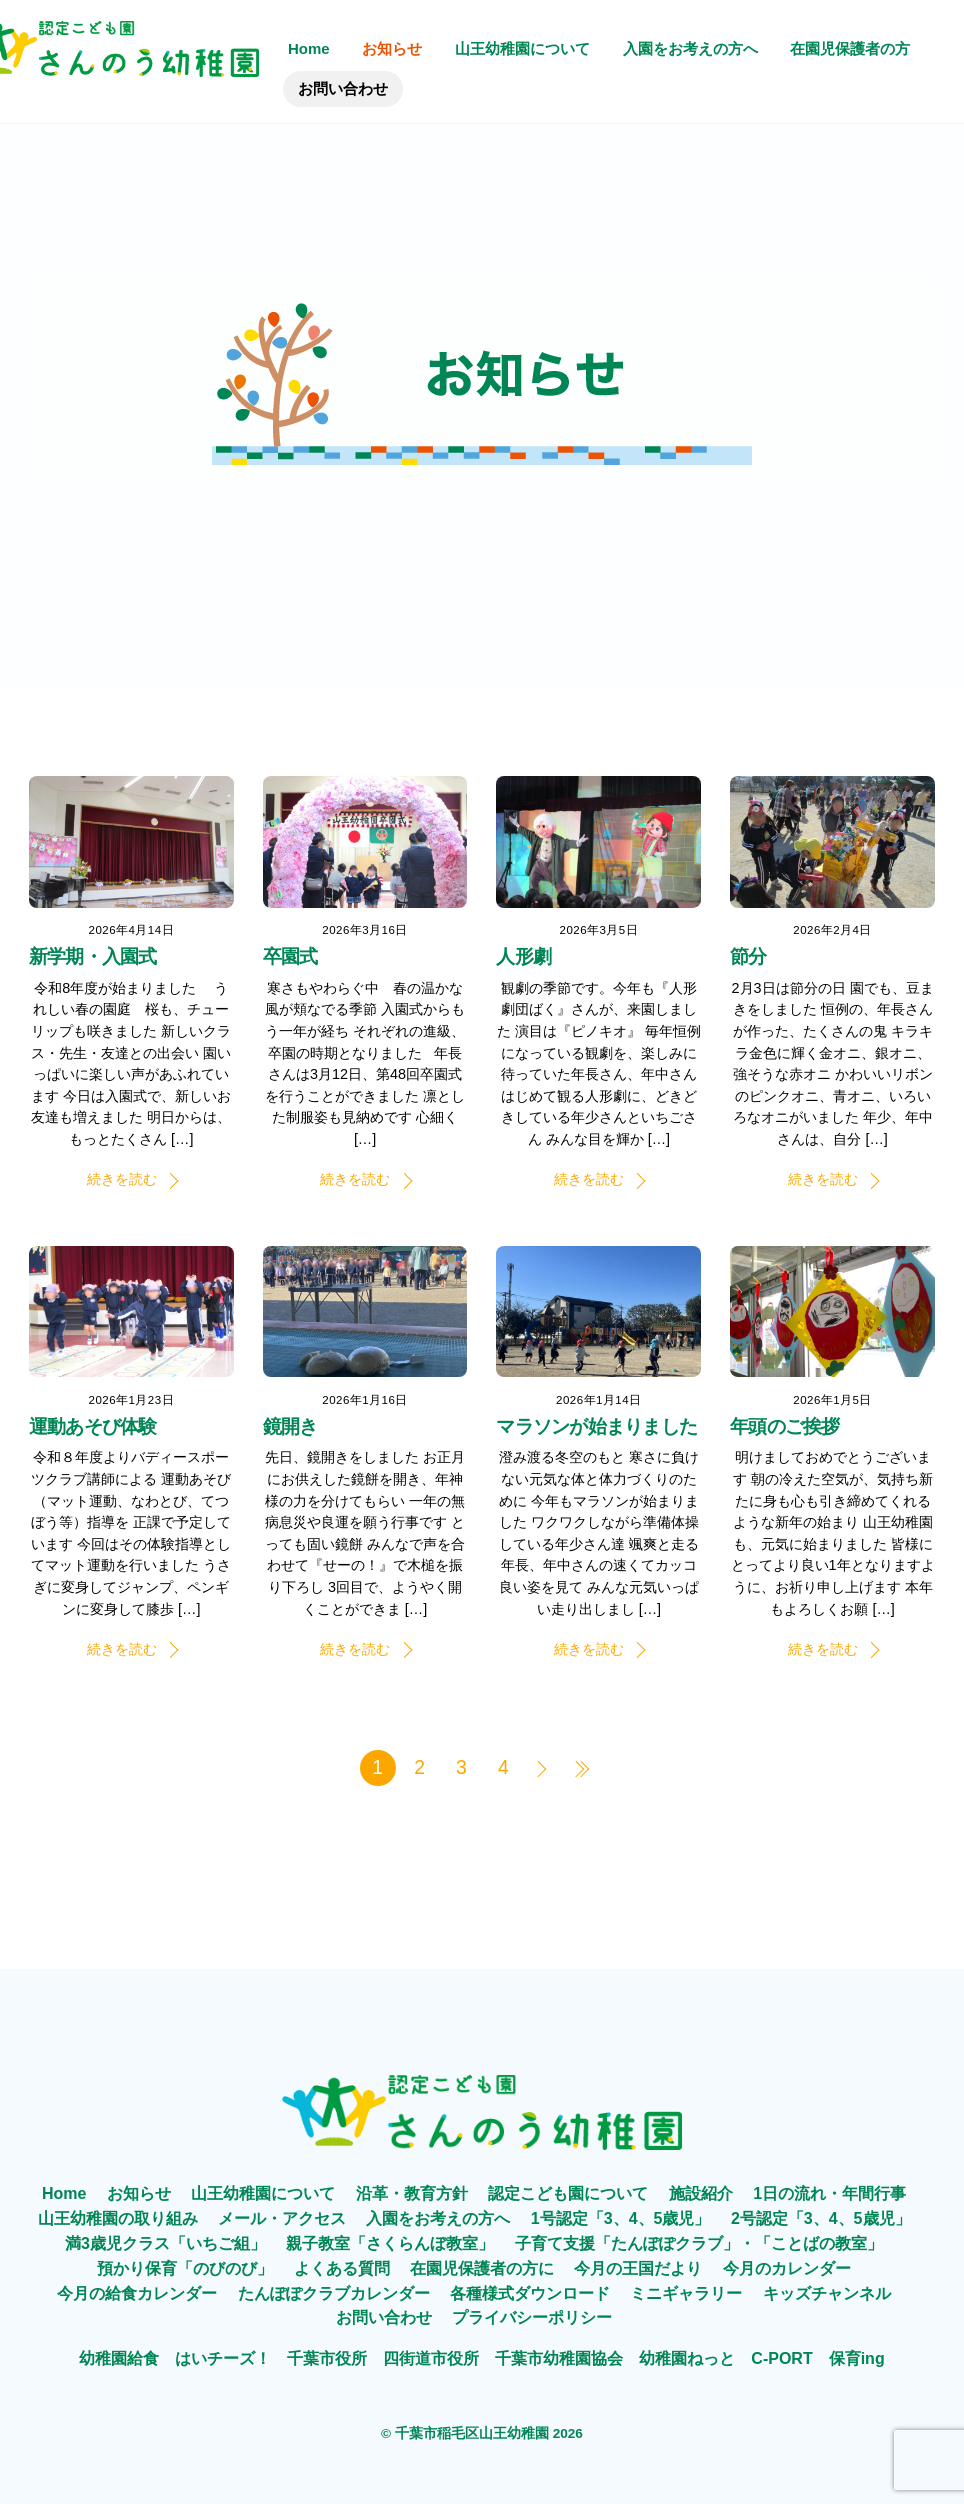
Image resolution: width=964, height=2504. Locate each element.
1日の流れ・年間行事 (829, 2193)
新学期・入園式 (93, 956)
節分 (748, 956)
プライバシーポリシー (532, 2317)
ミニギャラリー (686, 2293)
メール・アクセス (282, 2218)
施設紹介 (701, 2193)
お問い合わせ (343, 88)
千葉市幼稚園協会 (559, 2358)
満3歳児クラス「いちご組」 (165, 2243)
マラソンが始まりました (596, 1426)
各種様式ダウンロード (530, 2293)
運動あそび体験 (93, 1426)
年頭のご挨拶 (785, 1426)
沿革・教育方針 (412, 2193)
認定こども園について (568, 2193)
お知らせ (392, 48)
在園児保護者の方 (850, 48)
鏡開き (290, 1426)
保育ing (857, 2358)
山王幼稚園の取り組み (118, 2218)
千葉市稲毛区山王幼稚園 (472, 2433)
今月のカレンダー (787, 2268)
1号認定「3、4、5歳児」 (621, 2218)
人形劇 (523, 956)
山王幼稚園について (522, 48)
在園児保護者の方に (482, 2268)
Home (309, 48)
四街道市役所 (431, 2358)
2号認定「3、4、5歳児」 (821, 2218)
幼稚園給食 (119, 2358)
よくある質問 (342, 2268)
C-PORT (781, 2358)
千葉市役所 (327, 2358)
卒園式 (290, 956)
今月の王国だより (638, 2268)
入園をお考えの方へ (690, 48)
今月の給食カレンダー (137, 2293)
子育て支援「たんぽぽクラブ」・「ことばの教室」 (699, 2243)
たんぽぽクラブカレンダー (334, 2293)
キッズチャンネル (827, 2293)
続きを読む (122, 1179)
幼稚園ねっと (687, 2358)
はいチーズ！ (223, 2358)
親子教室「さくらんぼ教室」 (390, 2243)
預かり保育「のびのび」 (185, 2268)
